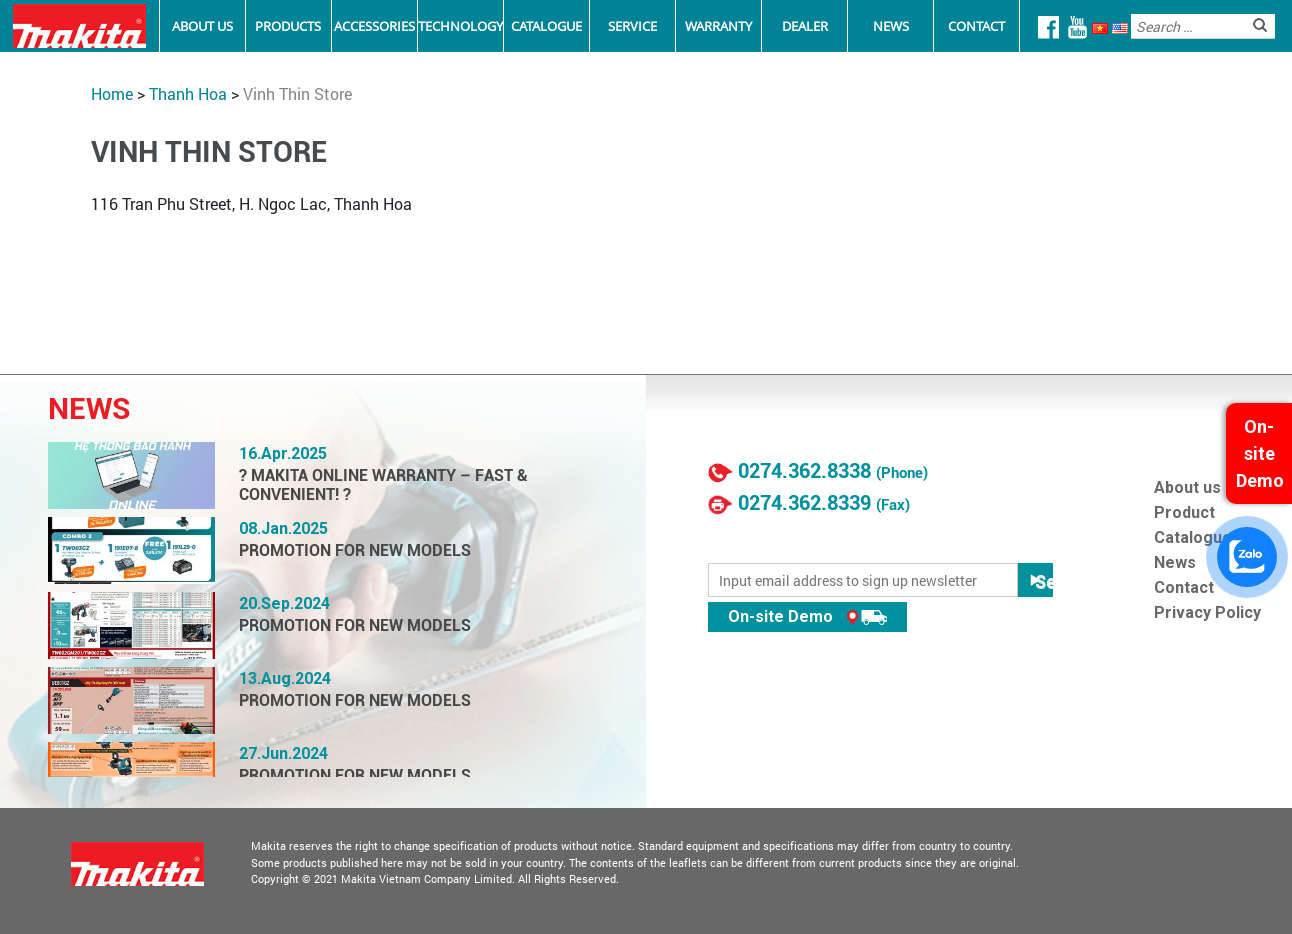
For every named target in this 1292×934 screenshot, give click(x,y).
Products (288, 26)
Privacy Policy (1207, 612)
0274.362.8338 (804, 471)
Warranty (718, 26)
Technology (460, 26)
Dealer (805, 26)
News (891, 26)
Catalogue (546, 26)
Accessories (374, 26)
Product (1184, 512)
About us (1187, 487)
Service (632, 26)
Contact (976, 26)
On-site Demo (807, 616)
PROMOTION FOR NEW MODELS (355, 550)
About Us (202, 26)
